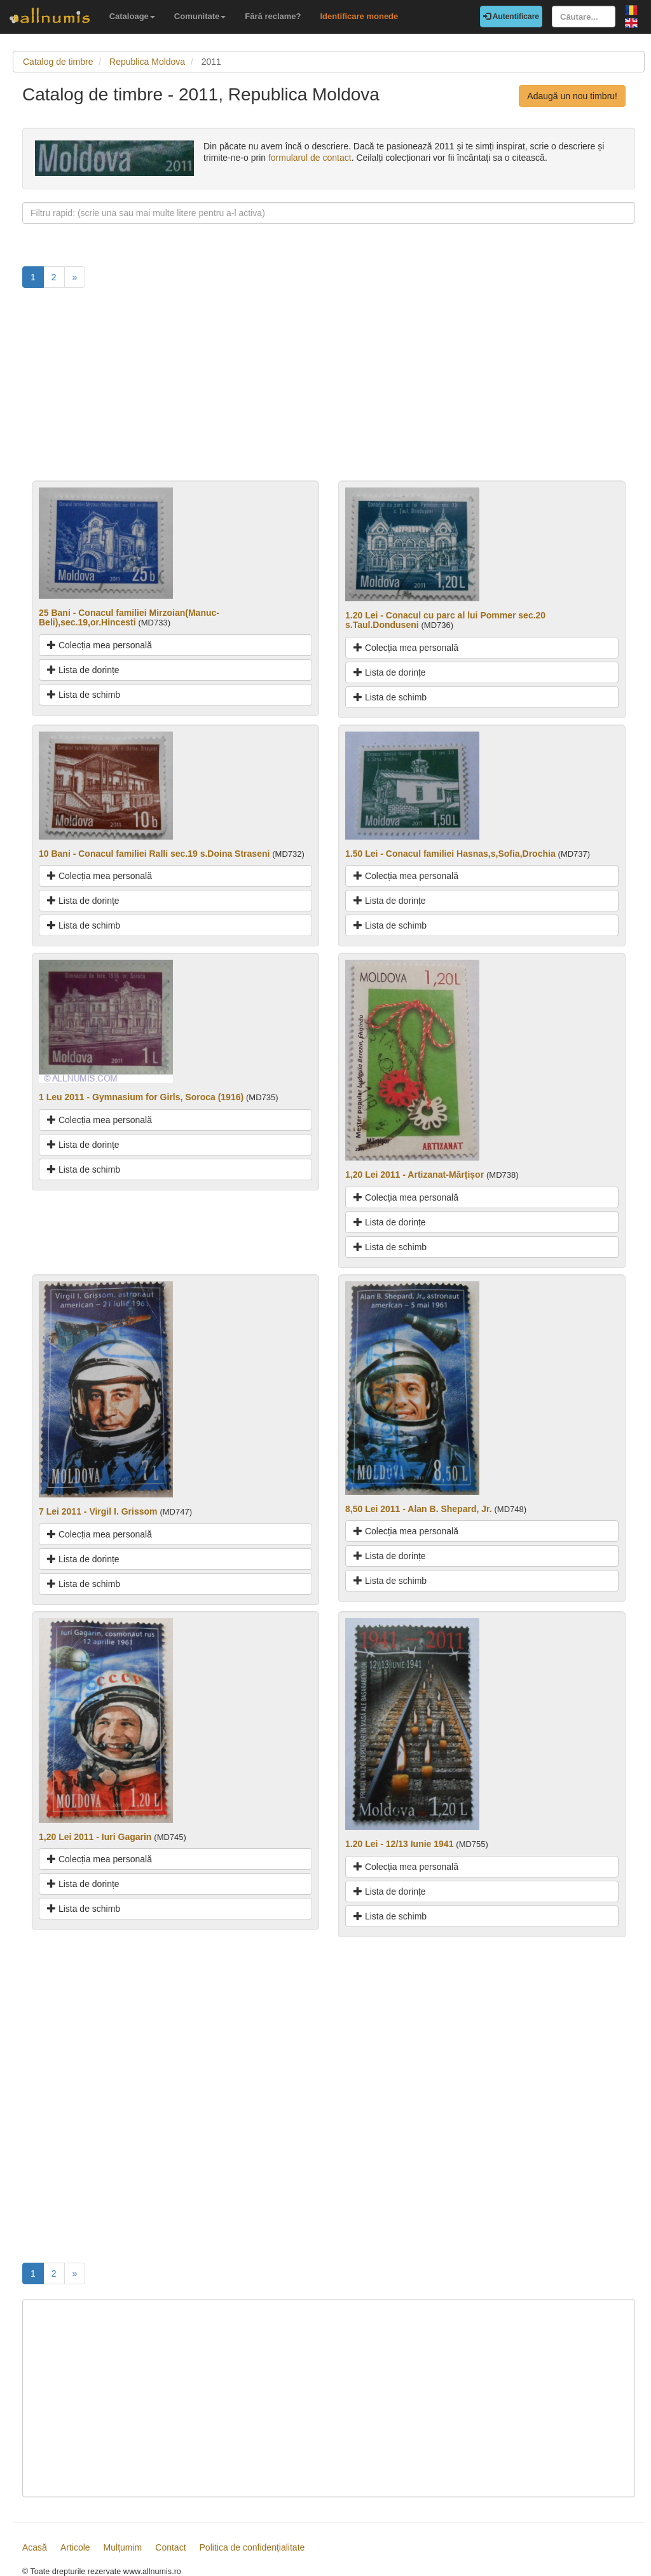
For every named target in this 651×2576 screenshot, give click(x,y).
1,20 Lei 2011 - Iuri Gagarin (95, 1837)
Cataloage (132, 16)
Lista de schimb (83, 695)
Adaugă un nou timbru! (572, 96)
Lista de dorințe (83, 670)
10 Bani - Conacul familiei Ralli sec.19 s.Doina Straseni (154, 853)
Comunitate (200, 16)
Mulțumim (123, 2547)
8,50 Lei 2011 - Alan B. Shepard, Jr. (418, 1509)
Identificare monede (359, 16)
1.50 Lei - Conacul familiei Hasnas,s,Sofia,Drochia (450, 853)
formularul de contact (310, 158)
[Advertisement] (328, 391)
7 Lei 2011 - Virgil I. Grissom (98, 1511)
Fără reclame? (273, 16)
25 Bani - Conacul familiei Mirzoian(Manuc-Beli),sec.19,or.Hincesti (129, 617)
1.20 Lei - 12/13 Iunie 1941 (399, 1844)
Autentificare (511, 16)
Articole (75, 2547)
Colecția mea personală (99, 645)
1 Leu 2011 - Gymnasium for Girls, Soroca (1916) (141, 1097)
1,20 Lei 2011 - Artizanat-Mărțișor (414, 1174)
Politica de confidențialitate (252, 2547)
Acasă (34, 2547)
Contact (170, 2547)
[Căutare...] (583, 16)
